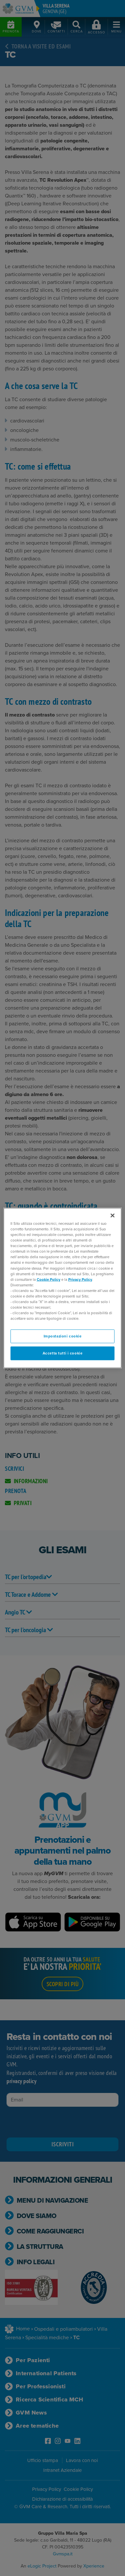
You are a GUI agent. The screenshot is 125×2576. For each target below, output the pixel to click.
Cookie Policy (48, 1279)
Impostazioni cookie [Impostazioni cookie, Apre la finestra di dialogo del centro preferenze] (63, 1336)
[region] (62, 1288)
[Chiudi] (112, 1215)
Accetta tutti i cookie (63, 1353)
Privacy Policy (80, 1279)
